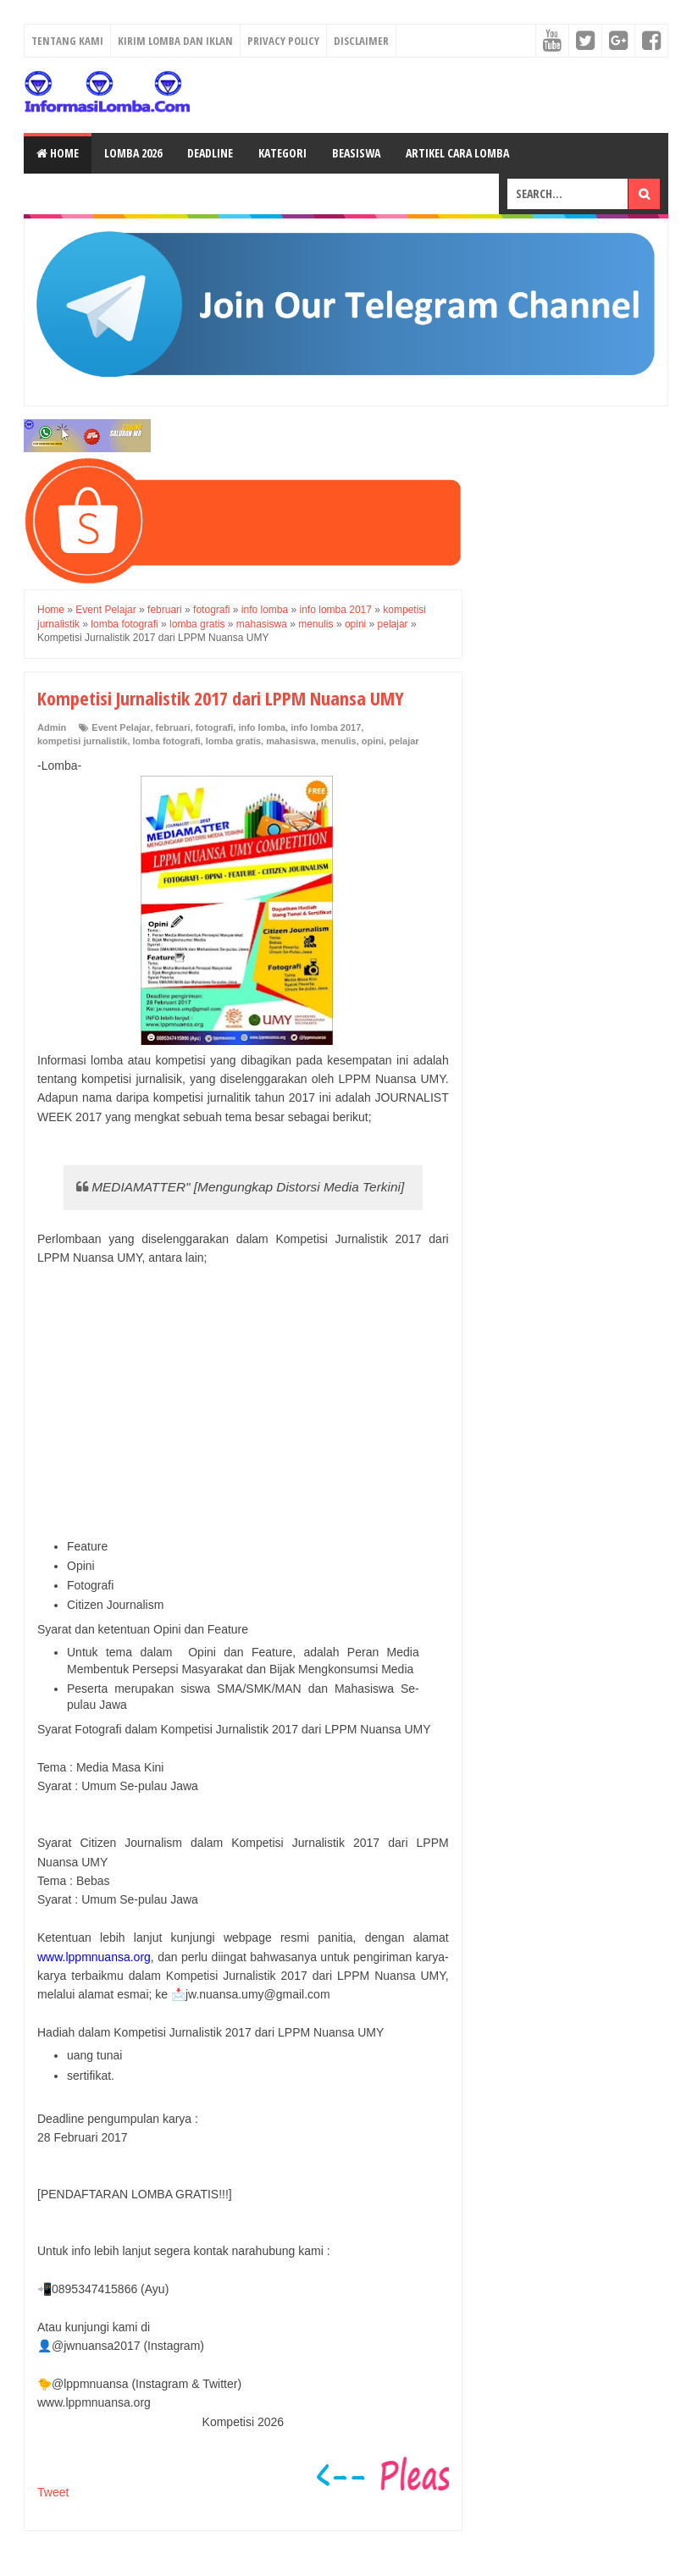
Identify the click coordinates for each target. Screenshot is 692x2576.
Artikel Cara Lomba (457, 153)
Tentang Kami (67, 40)
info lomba (261, 727)
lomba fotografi (167, 741)
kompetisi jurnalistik (82, 741)
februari (173, 727)
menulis (339, 741)
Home (57, 153)
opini (373, 741)
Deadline (210, 153)
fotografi (215, 727)
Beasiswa (356, 153)
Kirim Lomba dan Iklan (175, 40)
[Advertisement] (243, 1403)
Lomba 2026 (133, 153)
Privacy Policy (283, 40)
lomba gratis (233, 741)
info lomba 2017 (326, 727)
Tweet (53, 2492)
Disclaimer (361, 40)
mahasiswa (291, 741)
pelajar (403, 741)
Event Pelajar (120, 727)
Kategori (282, 153)
